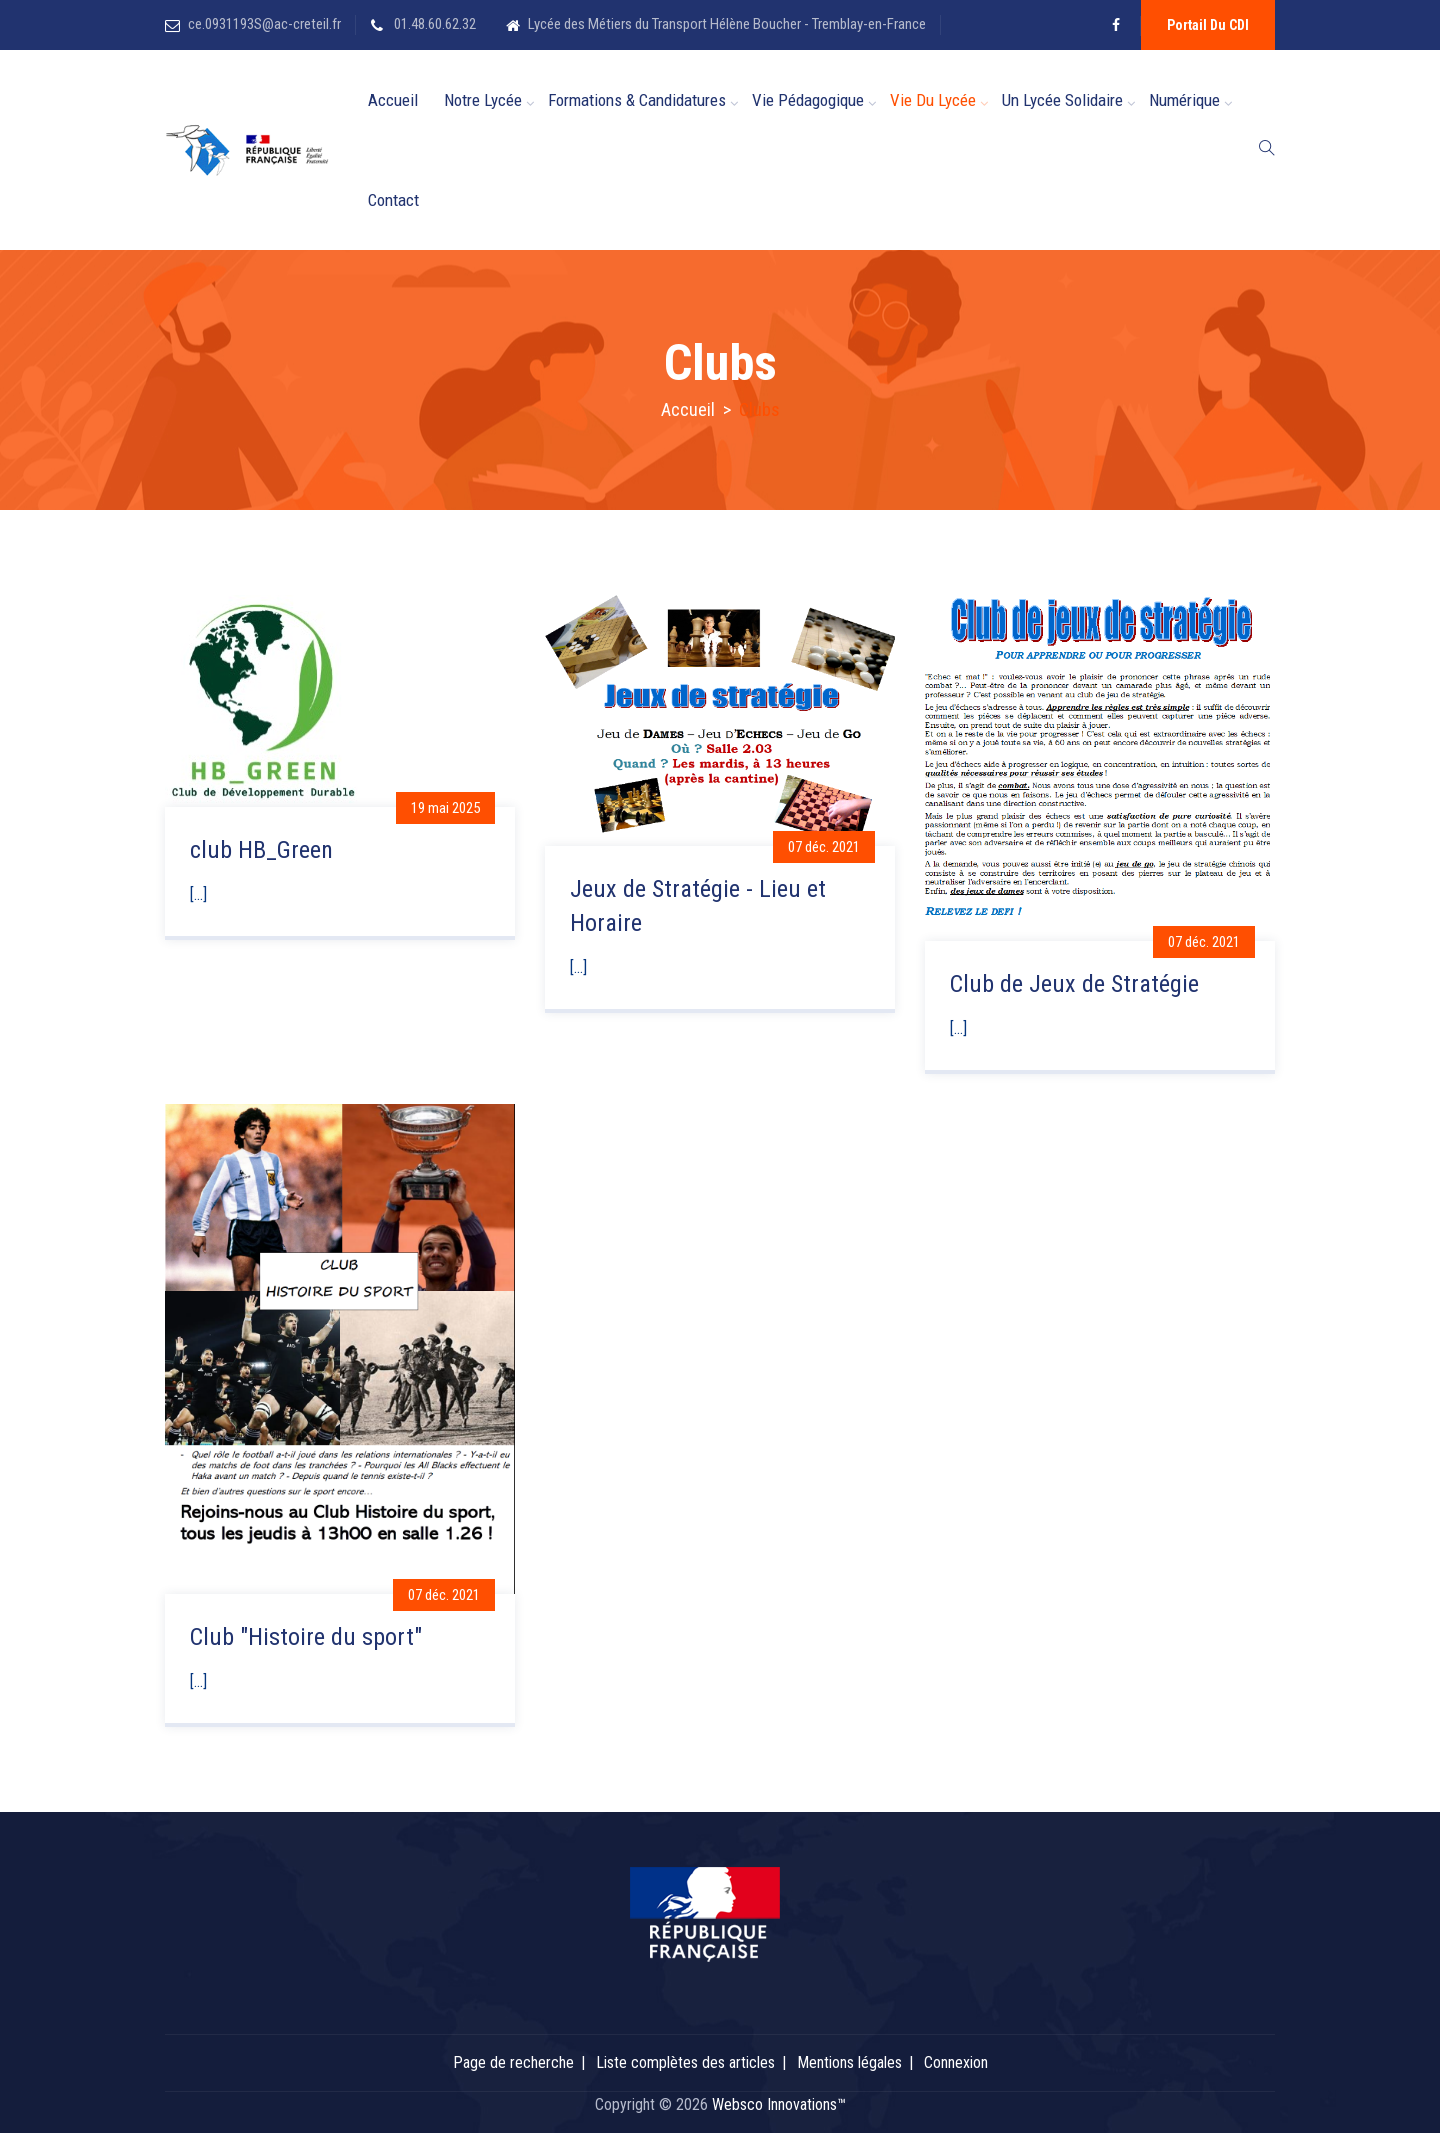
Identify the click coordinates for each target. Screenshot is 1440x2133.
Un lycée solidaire (1062, 100)
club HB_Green (261, 850)
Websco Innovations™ (779, 2104)
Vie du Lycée (933, 100)
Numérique (1184, 100)
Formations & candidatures (637, 100)
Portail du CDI (1208, 25)
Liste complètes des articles (685, 2062)
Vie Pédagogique (808, 100)
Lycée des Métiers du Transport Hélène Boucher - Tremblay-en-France (727, 24)
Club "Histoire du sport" (306, 1637)
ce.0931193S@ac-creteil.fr (264, 24)
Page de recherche (513, 2062)
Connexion (956, 2062)
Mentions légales (849, 2062)
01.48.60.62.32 (433, 24)
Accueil (393, 100)
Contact (393, 200)
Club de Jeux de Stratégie (1074, 984)
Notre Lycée (483, 100)
